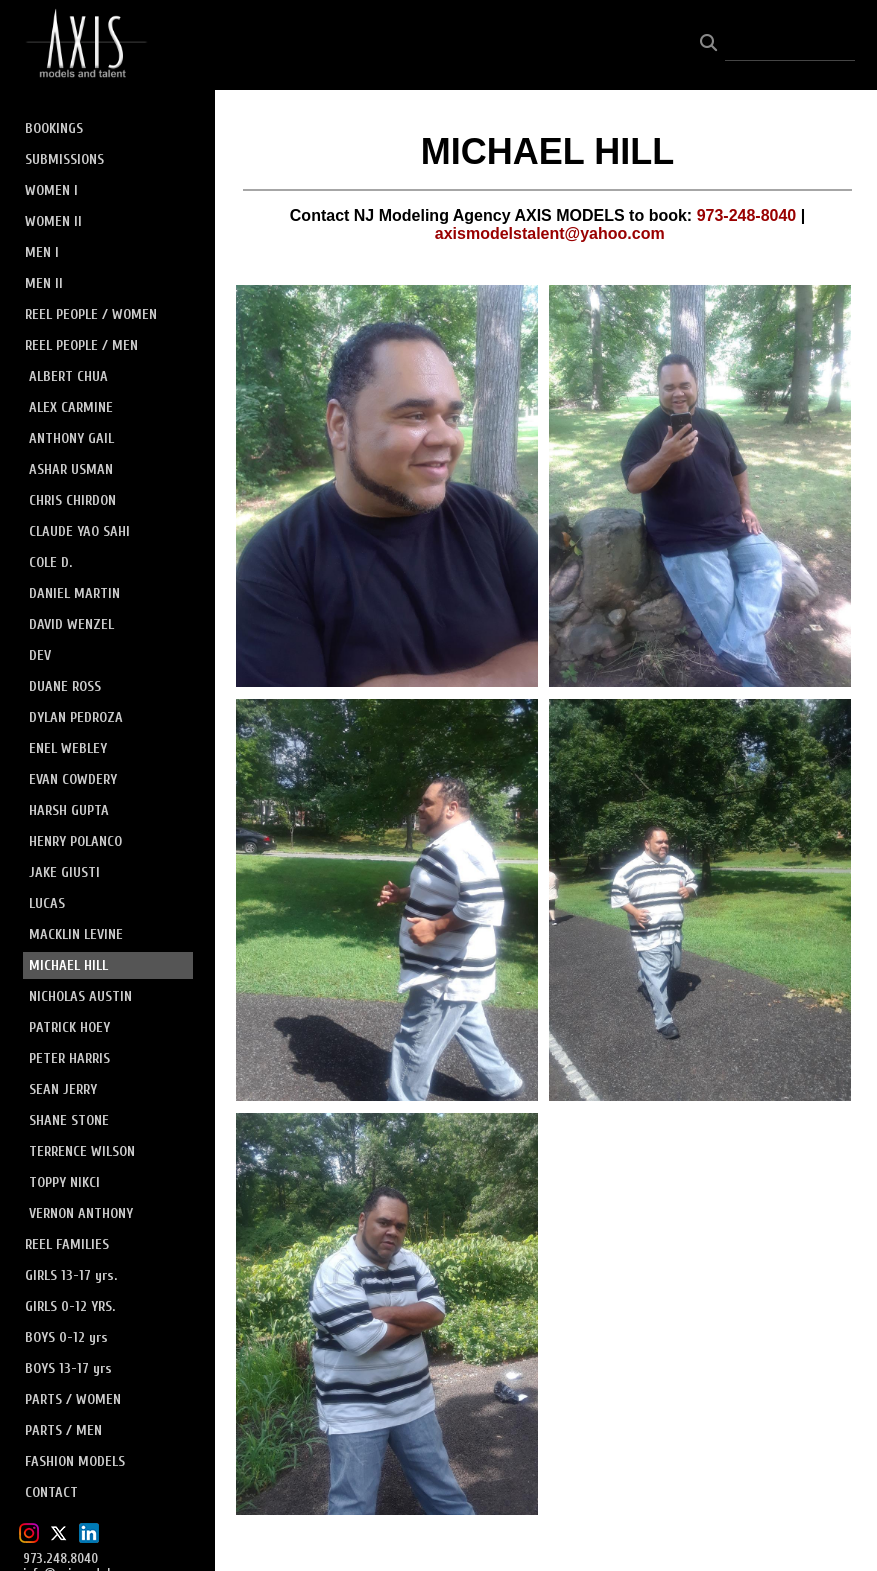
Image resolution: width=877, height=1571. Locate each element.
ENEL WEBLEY (68, 748)
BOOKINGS (54, 128)
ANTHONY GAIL (71, 438)
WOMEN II (53, 221)
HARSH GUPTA (69, 810)
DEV (40, 655)
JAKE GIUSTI (64, 872)
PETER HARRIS (69, 1058)
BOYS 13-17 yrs (68, 1368)
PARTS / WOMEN (73, 1399)
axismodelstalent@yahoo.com (550, 233)
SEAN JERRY (63, 1089)
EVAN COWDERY (73, 779)
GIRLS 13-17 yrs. (71, 1275)
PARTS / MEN (63, 1430)
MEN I (42, 252)
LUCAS (47, 903)
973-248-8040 (747, 215)
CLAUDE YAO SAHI (79, 531)
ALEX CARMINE (71, 407)
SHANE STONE (69, 1120)
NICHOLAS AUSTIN (80, 996)
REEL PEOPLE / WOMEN (91, 314)
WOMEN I (51, 190)
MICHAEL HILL (68, 965)
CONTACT (51, 1492)
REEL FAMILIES (67, 1244)
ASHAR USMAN (71, 469)
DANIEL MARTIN (74, 593)
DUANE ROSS (65, 686)
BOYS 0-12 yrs (66, 1337)
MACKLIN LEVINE (76, 934)
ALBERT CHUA (68, 376)
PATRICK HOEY (69, 1027)
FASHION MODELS (75, 1461)
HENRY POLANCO (75, 841)
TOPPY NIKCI (64, 1182)
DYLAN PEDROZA (76, 717)
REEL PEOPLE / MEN (81, 345)
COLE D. (50, 562)
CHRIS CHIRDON (72, 500)
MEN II (44, 283)
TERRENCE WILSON (82, 1151)
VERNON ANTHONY (81, 1213)
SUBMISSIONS (64, 159)
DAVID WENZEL (71, 624)
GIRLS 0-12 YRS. (70, 1306)
